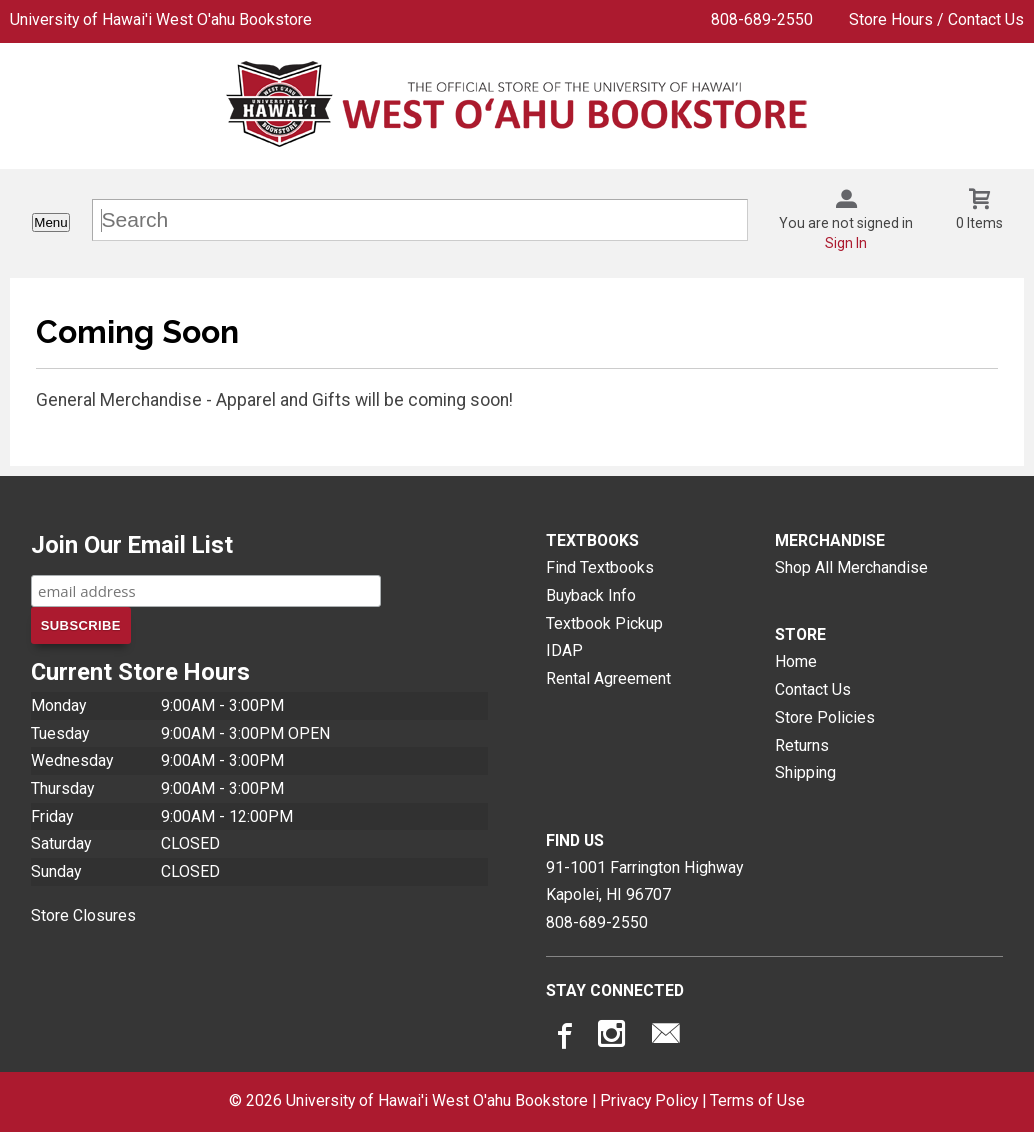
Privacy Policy (649, 1100)
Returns (802, 745)
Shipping (805, 772)
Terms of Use (757, 1100)
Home (796, 661)
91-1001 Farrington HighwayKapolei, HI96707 (644, 881)
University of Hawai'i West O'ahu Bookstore (161, 19)
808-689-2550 (762, 19)
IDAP (564, 650)
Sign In (846, 243)
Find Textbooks (600, 567)
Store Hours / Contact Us (936, 19)
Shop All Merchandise (851, 567)
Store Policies (825, 717)
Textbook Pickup (604, 623)
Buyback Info (591, 595)
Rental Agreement (608, 678)
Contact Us (813, 689)
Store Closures (83, 915)
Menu (50, 222)
